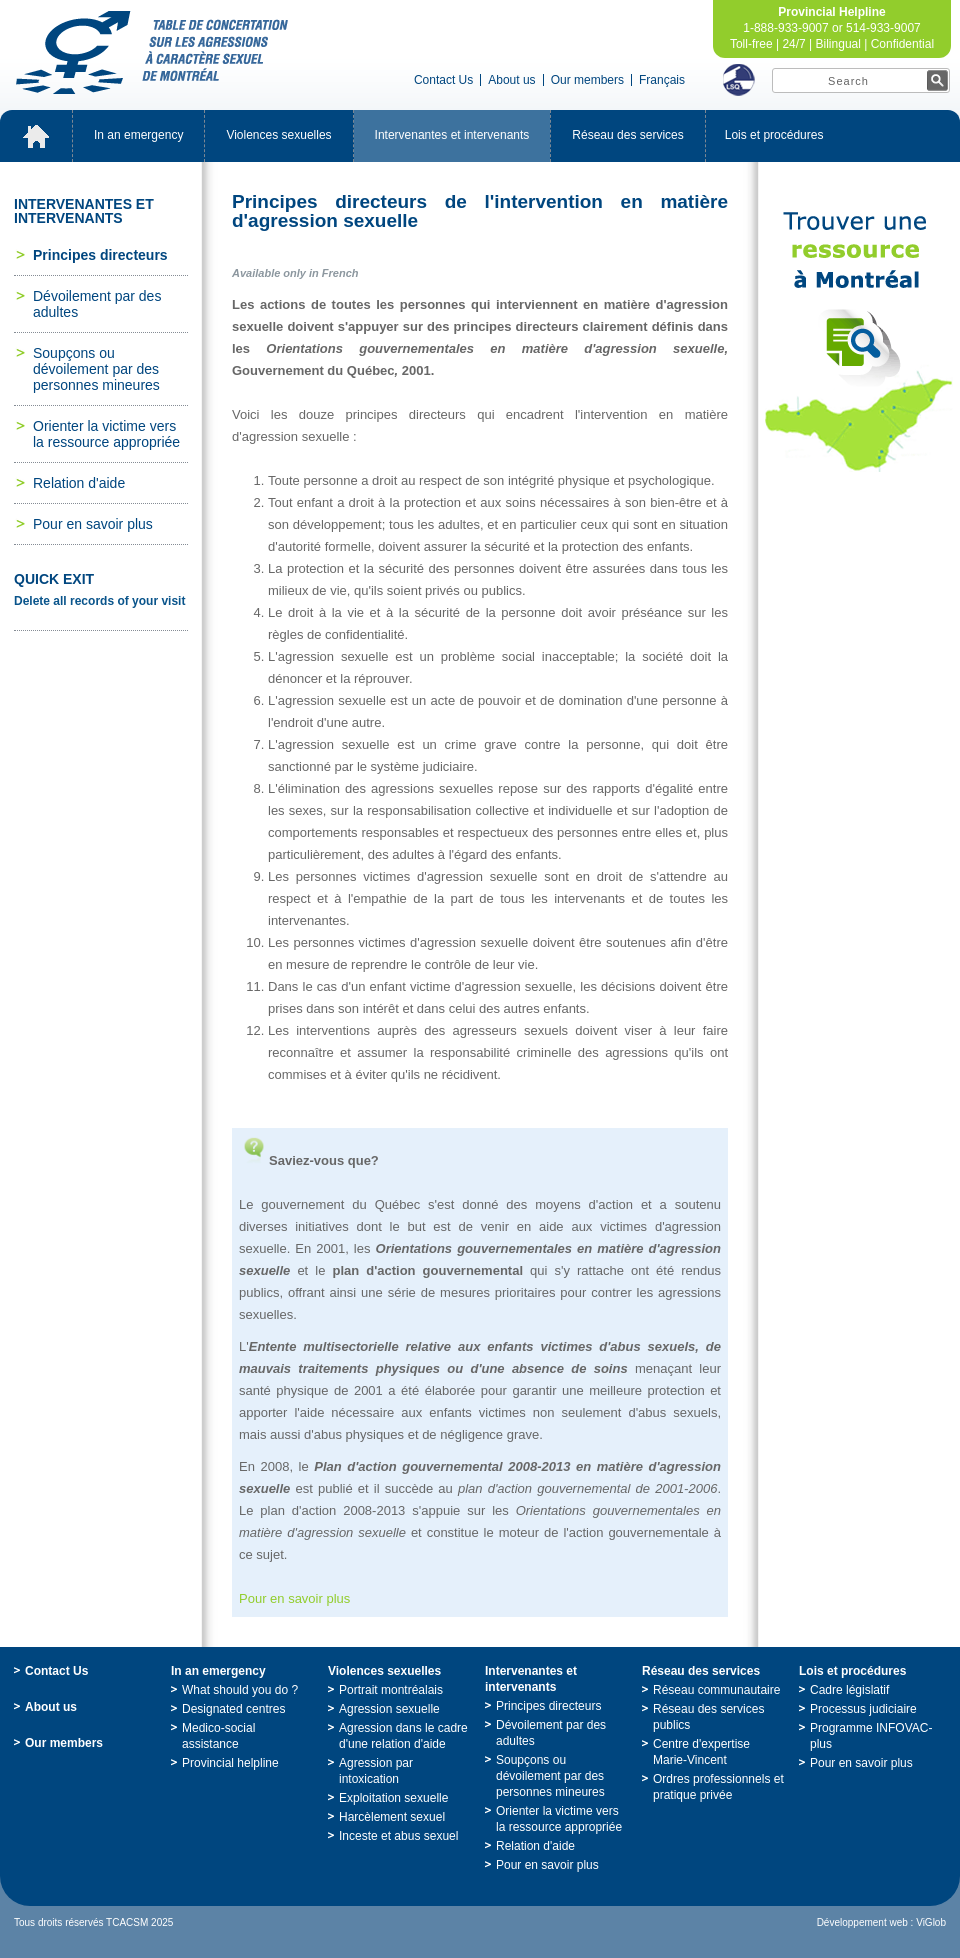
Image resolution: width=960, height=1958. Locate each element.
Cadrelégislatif (849, 1690)
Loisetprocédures (774, 135)
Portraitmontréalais (391, 1690)
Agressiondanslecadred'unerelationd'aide (403, 1736)
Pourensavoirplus (93, 524)
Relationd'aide (79, 483)
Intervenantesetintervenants (452, 135)
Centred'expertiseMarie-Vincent (701, 1752)
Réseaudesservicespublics (708, 1717)
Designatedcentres (233, 1709)
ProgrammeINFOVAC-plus (871, 1736)
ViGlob (931, 1922)
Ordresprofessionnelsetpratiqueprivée (718, 1787)
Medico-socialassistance (218, 1736)
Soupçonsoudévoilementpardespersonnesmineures (96, 369)
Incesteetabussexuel (398, 1836)
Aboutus (511, 80)
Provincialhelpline (230, 1763)
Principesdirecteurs (100, 255)
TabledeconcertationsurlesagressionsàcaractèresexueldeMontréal (152, 52)
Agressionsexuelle (389, 1709)
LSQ (739, 80)
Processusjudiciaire (863, 1709)
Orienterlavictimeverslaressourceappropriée (106, 434)
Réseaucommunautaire (716, 1690)
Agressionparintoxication (376, 1771)
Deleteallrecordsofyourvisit (99, 601)
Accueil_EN (36, 136)
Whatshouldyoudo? (240, 1690)
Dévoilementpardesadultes (97, 304)
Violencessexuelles (278, 135)
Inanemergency (138, 135)
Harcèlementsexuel (392, 1817)
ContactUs (443, 80)
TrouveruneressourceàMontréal (859, 342)
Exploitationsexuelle (393, 1798)
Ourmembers (587, 80)
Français (662, 80)
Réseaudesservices (627, 135)
